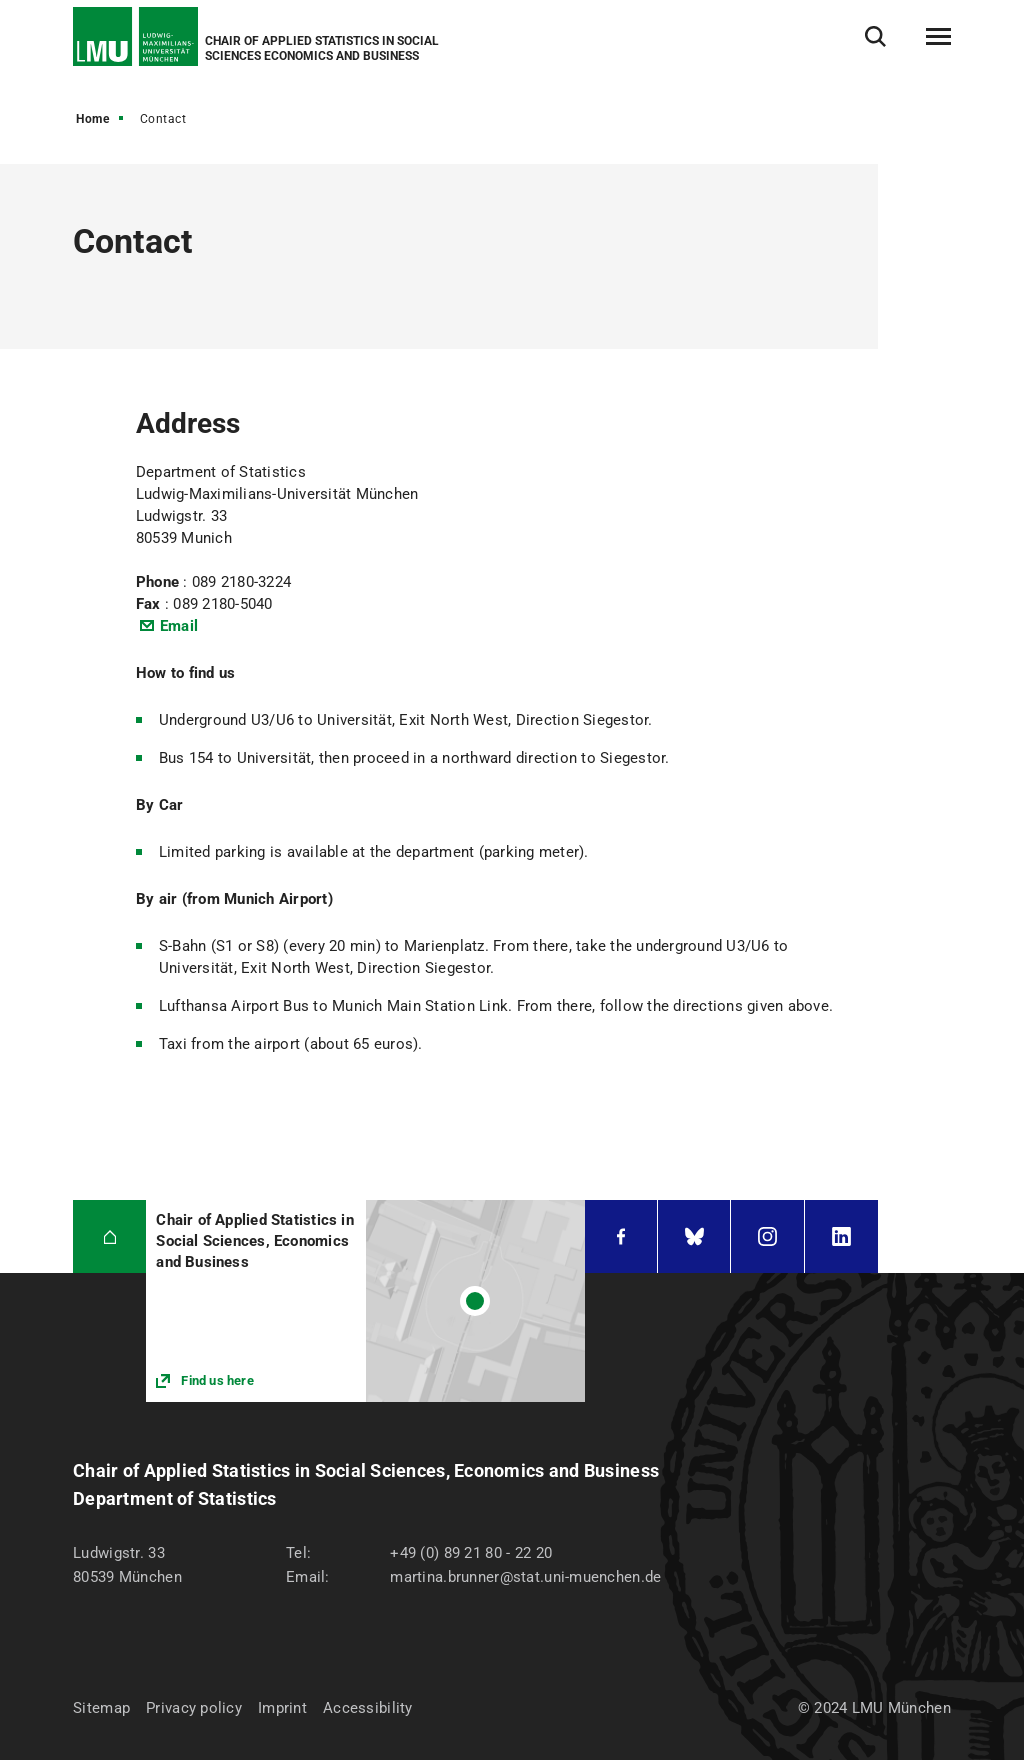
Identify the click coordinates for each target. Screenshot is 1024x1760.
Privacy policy (194, 1708)
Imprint (282, 1708)
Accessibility (368, 1708)
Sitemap (101, 1708)
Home (92, 119)
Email (179, 626)
